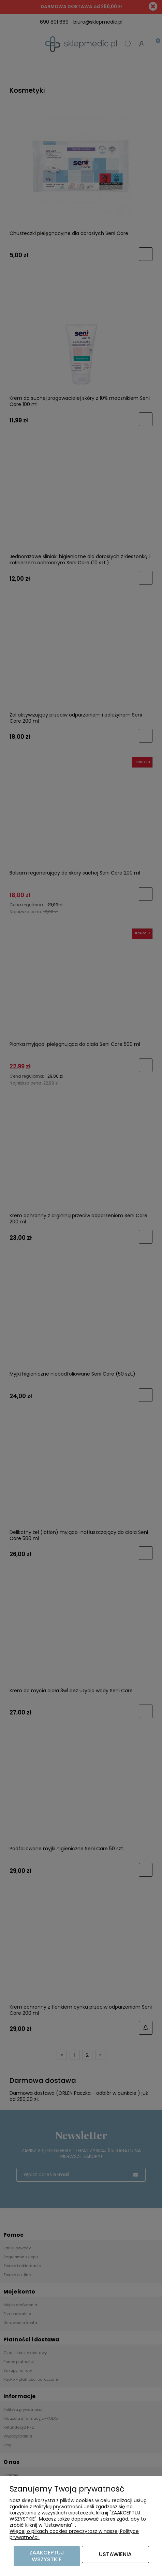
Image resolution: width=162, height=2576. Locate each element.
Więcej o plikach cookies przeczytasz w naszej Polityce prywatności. (74, 2534)
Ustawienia (115, 2554)
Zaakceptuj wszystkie (46, 2556)
